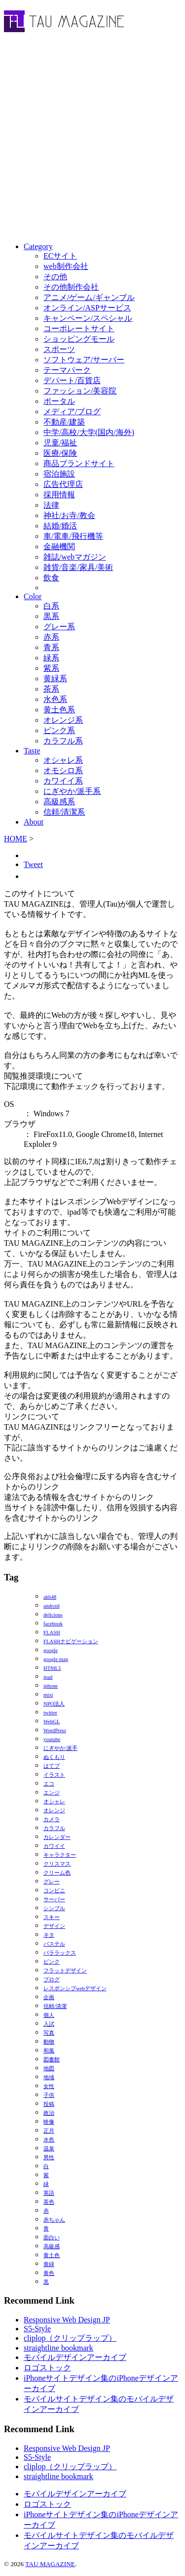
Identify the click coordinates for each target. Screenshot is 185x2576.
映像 (48, 2122)
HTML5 (52, 1668)
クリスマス (57, 1864)
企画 (48, 1997)
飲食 (51, 577)
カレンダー (57, 1837)
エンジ (51, 1792)
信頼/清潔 (55, 2006)
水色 (48, 2139)
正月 (48, 2131)
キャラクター (59, 1855)
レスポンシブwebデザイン (75, 1988)
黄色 (48, 2273)
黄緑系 (55, 678)
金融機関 (59, 546)
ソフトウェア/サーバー (83, 359)
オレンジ (54, 1810)
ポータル (59, 401)
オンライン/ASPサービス (87, 308)
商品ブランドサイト (78, 463)
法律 (51, 505)
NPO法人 (54, 1703)
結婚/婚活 (60, 526)
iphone (50, 1686)
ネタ (48, 1935)
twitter (50, 1712)
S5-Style (37, 2328)
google (50, 1650)
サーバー (54, 1899)
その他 (55, 276)
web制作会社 (65, 266)
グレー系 (59, 626)
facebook (53, 1623)
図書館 (51, 2059)
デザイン (54, 1926)
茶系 (51, 689)
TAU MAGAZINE (50, 2564)
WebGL (51, 1721)
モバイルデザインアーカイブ (75, 2357)
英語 (48, 2193)
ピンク (51, 1962)
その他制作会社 (71, 287)
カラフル (54, 1828)
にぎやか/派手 (60, 1748)
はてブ (51, 1766)
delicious (52, 1614)
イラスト (54, 1775)
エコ (48, 1784)
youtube (51, 1739)
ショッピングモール (78, 339)
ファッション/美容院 (79, 391)
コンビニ (54, 1890)
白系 (51, 606)
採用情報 (59, 494)
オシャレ (54, 1801)
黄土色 (51, 2255)
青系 (51, 647)
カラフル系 (63, 741)
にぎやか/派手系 (72, 791)
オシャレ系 (63, 760)
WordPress (54, 1730)
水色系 (55, 699)
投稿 (48, 2104)
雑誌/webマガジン (74, 557)
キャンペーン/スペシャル (87, 318)
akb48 (49, 1597)
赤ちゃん (54, 2220)
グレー (51, 1881)
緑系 (51, 658)
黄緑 (48, 2264)
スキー (51, 1917)
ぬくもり (54, 1757)
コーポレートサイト (78, 328)
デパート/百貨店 (72, 380)
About (33, 822)
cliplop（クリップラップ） (70, 2338)
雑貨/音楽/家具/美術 (78, 567)
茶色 (48, 2202)
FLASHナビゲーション (70, 1641)
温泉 (48, 2148)
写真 (48, 2033)
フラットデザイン (65, 1970)
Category (38, 246)
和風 (48, 2050)
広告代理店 (63, 484)
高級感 (51, 2246)
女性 (48, 2086)
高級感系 (59, 801)
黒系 (51, 616)
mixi (48, 1695)
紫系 (51, 668)
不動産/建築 (64, 422)
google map (55, 1659)
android (51, 1606)
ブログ (51, 1979)
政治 (48, 2113)
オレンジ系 (63, 720)
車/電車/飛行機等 (73, 536)
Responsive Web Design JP (67, 2319)
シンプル (54, 1908)
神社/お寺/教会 (69, 515)
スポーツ (59, 349)
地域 (48, 2077)
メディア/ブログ (72, 411)
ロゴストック (47, 2367)
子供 (48, 2095)
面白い (51, 2237)
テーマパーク (67, 370)
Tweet (33, 864)
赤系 (51, 637)
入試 (48, 2024)
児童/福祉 (60, 442)
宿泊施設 (59, 474)
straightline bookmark (58, 2348)
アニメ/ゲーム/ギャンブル (89, 297)
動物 (48, 2042)
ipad (47, 1677)
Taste (32, 750)
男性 (48, 2157)
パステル (54, 1944)
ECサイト (60, 256)
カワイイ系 (63, 781)
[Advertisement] (92, 139)
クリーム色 (57, 1873)
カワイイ (54, 1846)
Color (32, 596)
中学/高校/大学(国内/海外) (88, 432)
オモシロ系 (63, 770)
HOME (15, 838)
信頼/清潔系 (64, 812)
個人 (48, 2015)
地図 (48, 2068)
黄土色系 (59, 709)
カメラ (51, 1819)
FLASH (51, 1632)
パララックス (59, 1953)
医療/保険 (60, 453)
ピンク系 (59, 730)
